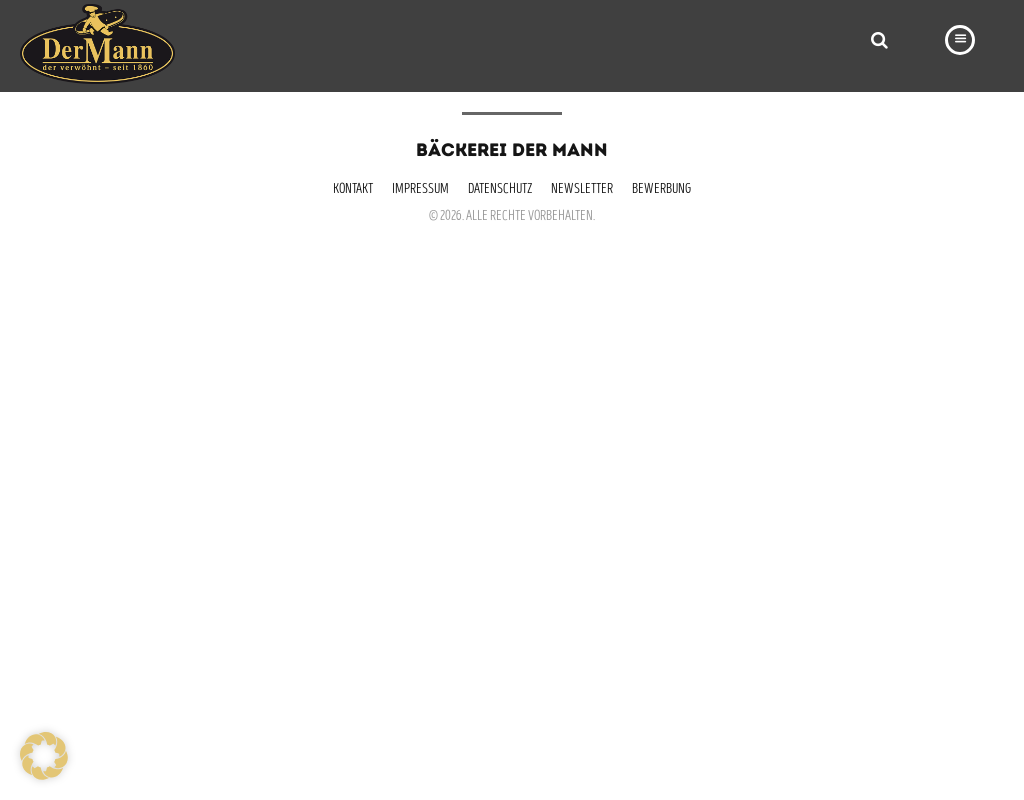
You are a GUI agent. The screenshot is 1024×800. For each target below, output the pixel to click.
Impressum (420, 190)
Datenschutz (500, 190)
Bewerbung (661, 190)
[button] (44, 756)
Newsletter (582, 190)
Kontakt (353, 190)
